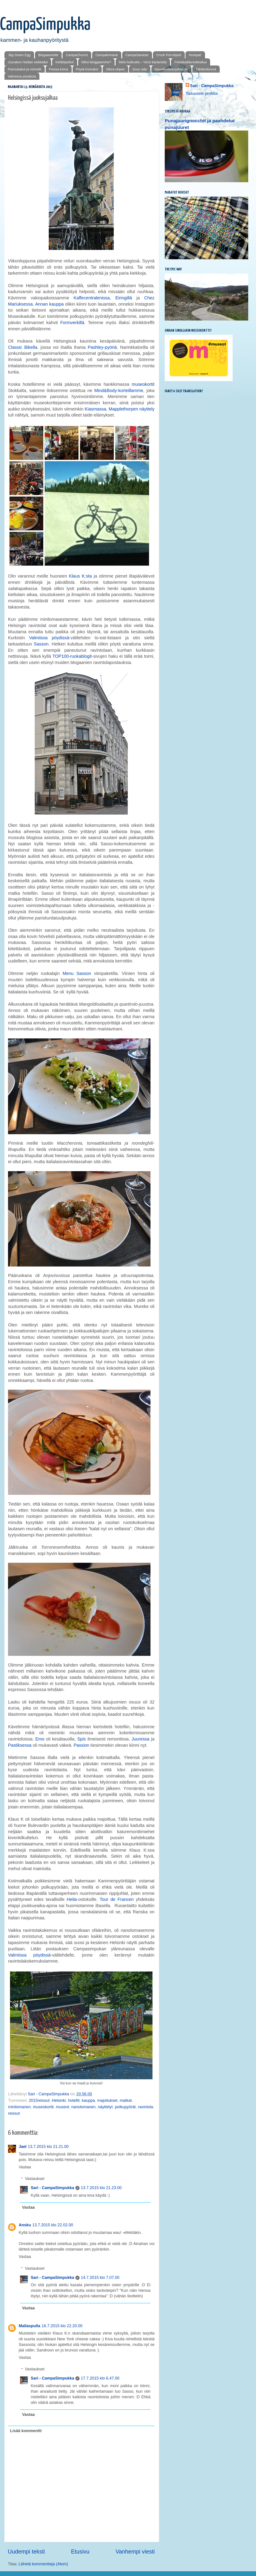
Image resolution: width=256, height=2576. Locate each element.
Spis (81, 1738)
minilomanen (19, 2107)
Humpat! (195, 55)
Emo (40, 1738)
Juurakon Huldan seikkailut (28, 62)
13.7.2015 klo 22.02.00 (52, 2225)
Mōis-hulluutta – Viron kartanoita (143, 62)
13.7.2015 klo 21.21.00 (48, 2146)
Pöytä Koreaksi (87, 69)
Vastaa (25, 2167)
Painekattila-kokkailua (190, 62)
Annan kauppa (49, 304)
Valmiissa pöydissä (22, 76)
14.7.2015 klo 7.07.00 (100, 2277)
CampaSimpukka (45, 24)
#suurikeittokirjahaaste (171, 69)
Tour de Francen (118, 1899)
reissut (14, 2113)
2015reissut (39, 2100)
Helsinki (59, 2100)
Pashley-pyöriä (102, 347)
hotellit (74, 2100)
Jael (22, 2146)
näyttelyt (105, 2107)
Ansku (25, 2225)
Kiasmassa (95, 409)
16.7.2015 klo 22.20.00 (62, 2326)
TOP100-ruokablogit (72, 656)
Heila (72, 1899)
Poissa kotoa (58, 69)
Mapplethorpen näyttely (131, 409)
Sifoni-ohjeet (115, 69)
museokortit (143, 384)
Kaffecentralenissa (92, 297)
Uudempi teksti (26, 2551)
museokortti (43, 2107)
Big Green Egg (19, 55)
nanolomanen (83, 2107)
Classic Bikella (22, 347)
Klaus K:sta (80, 576)
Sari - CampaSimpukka (52, 2188)
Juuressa (140, 1738)
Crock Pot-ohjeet (168, 55)
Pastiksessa (20, 1745)
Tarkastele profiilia (202, 93)
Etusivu (80, 2551)
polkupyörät (125, 2107)
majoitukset (107, 2100)
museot (62, 2107)
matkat (126, 2100)
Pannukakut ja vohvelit (24, 69)
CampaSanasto (137, 55)
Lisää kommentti (26, 2431)
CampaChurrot (77, 55)
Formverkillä (72, 322)
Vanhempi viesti (135, 2551)
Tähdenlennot (206, 69)
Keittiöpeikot (64, 62)
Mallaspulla (29, 2326)
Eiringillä (123, 297)
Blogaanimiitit (48, 55)
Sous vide (139, 69)
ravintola (145, 2107)
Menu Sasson (77, 973)
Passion (81, 1745)
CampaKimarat (106, 55)
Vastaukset (35, 2178)
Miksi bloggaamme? (96, 62)
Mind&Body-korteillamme (118, 390)
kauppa (88, 2100)
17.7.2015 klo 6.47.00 (100, 2378)
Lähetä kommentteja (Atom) (43, 2564)
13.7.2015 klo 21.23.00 (101, 2188)
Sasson (41, 643)
